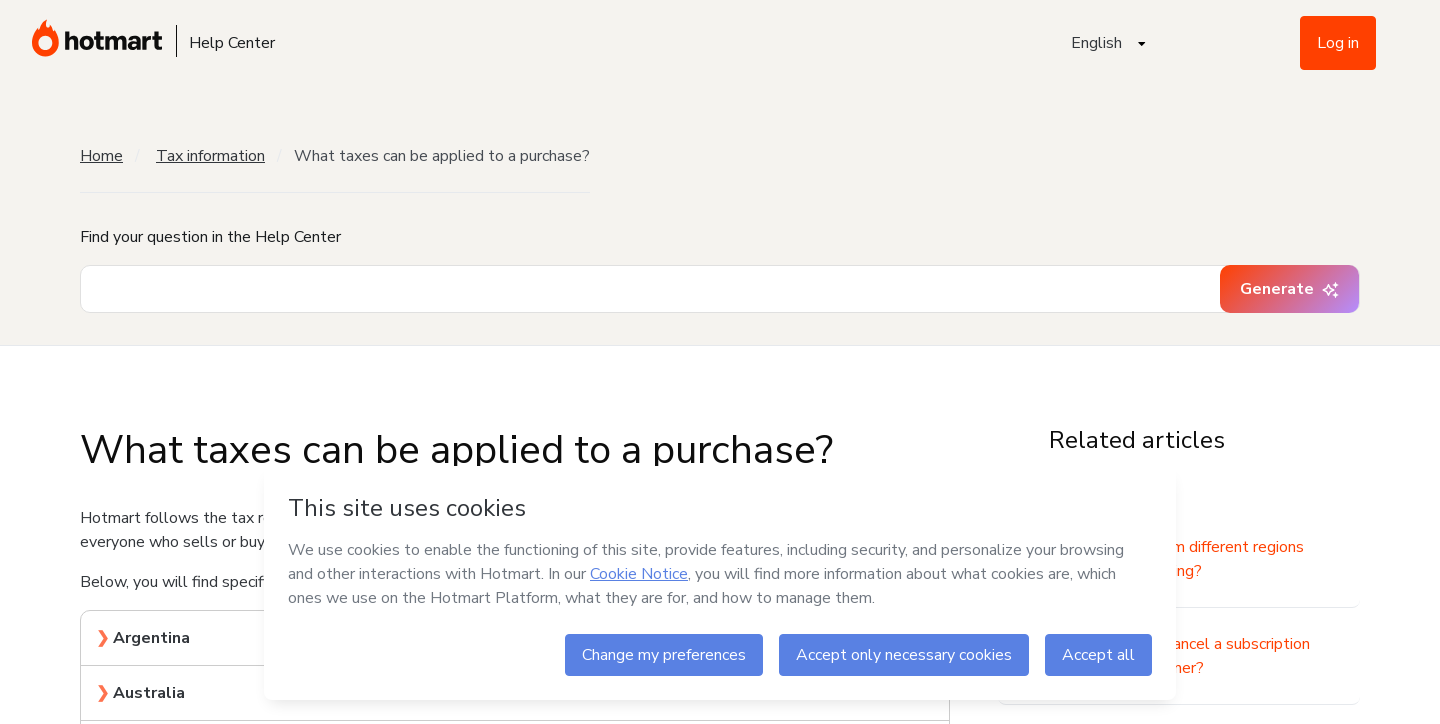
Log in (1338, 43)
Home (101, 156)
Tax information (210, 156)
